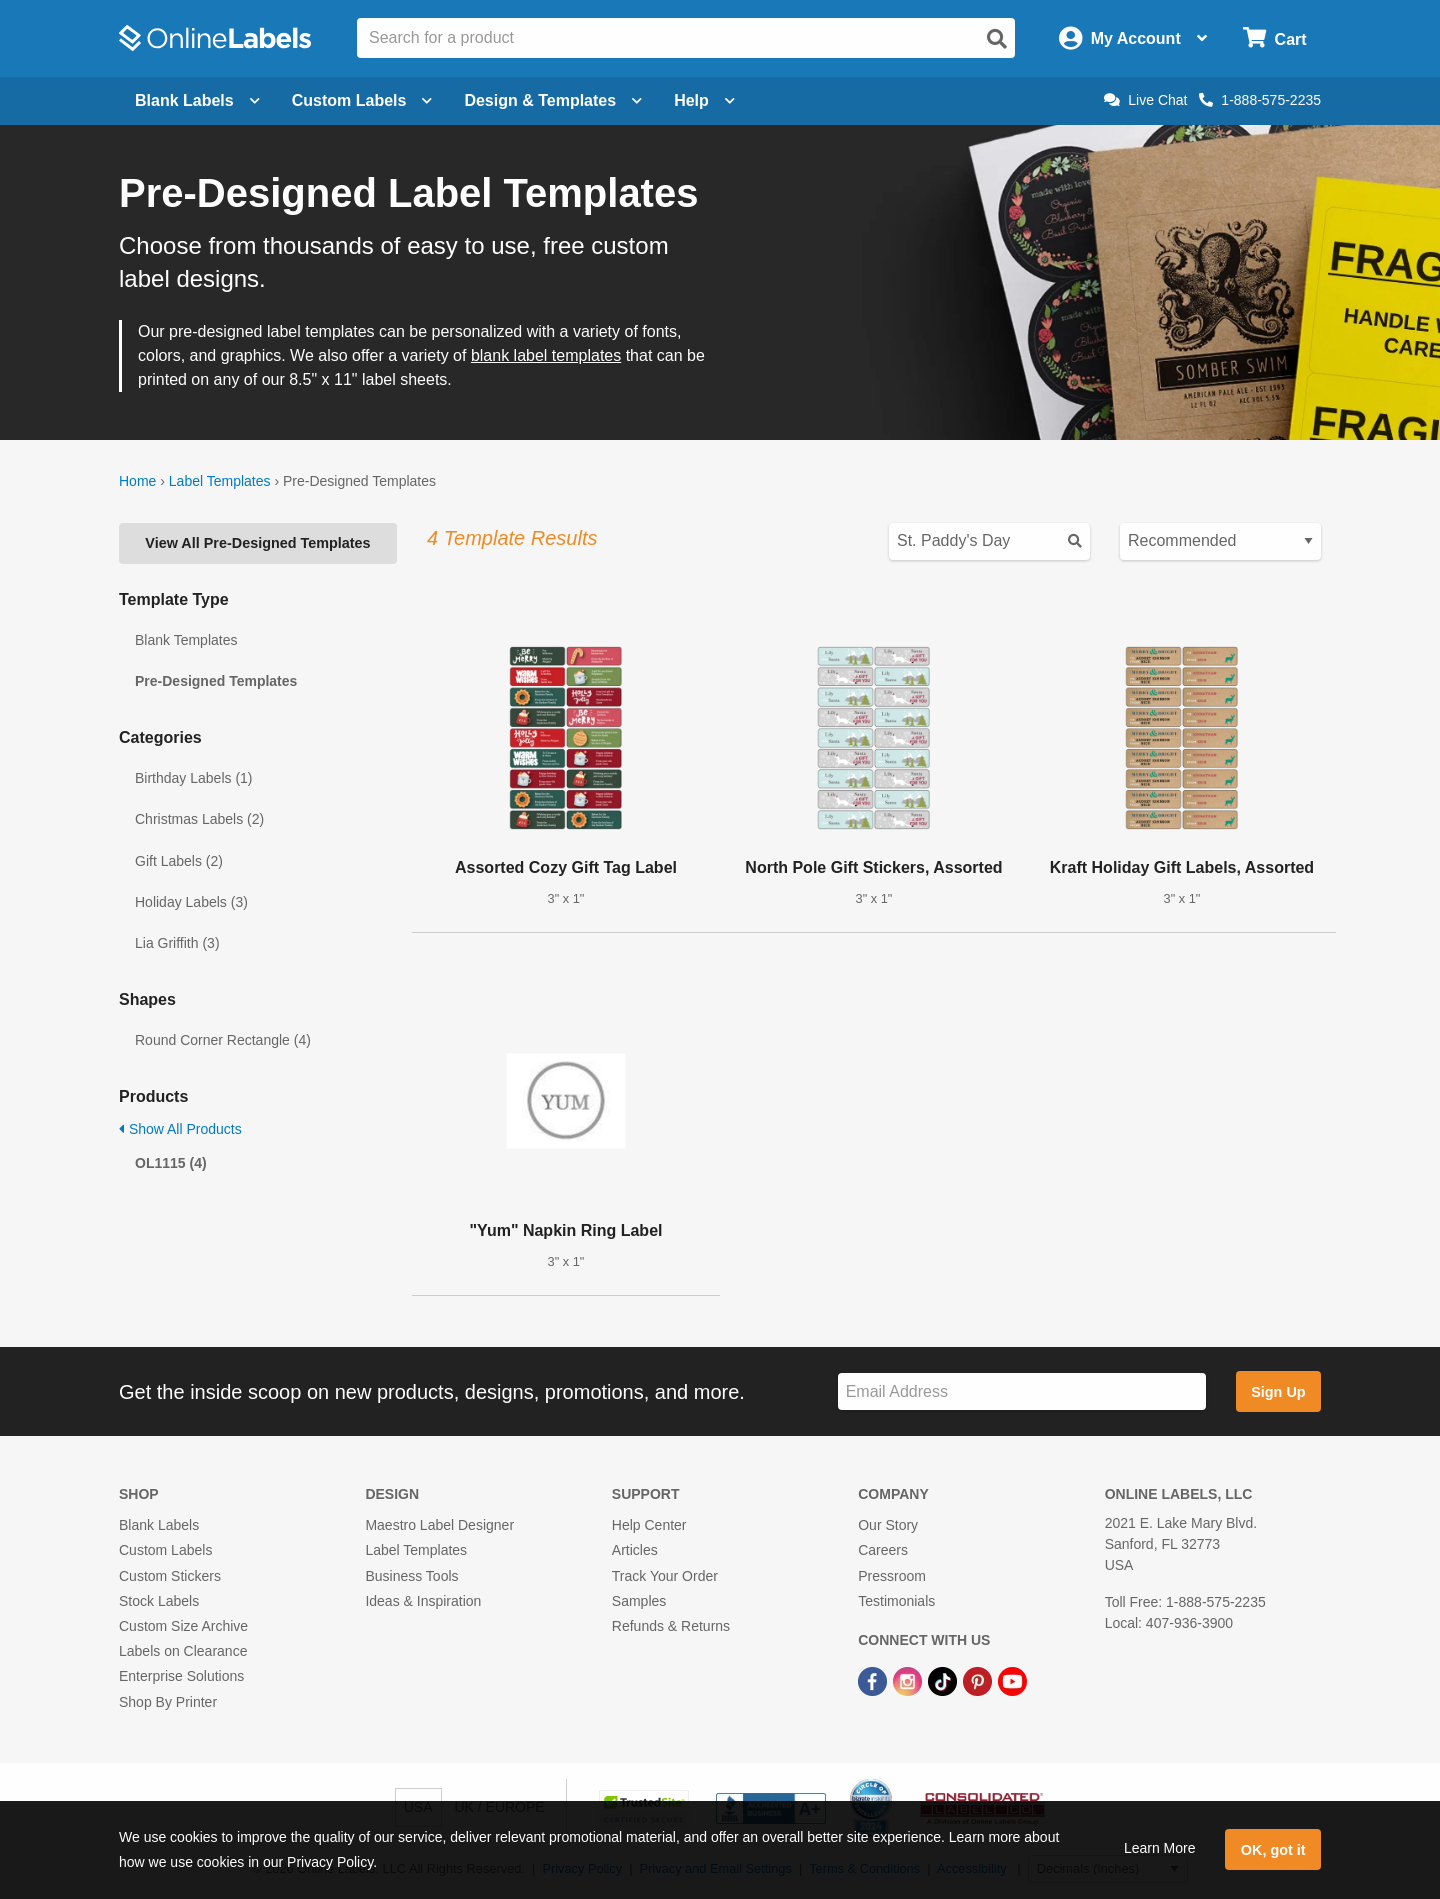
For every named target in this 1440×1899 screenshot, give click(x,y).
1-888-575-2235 (1260, 100)
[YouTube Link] (1012, 1680)
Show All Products (180, 1129)
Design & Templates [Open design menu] (553, 100)
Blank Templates (186, 640)
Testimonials (896, 1601)
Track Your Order (665, 1576)
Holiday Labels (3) (191, 902)
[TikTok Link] (944, 1680)
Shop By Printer (168, 1702)
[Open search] (997, 39)
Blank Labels (159, 1525)
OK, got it (1273, 1850)
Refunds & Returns (671, 1626)
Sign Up (1278, 1392)
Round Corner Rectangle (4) (223, 1040)
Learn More (1160, 1848)
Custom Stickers (170, 1576)
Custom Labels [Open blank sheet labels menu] (362, 100)
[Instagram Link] (909, 1680)
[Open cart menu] (1274, 38)
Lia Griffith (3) (177, 943)
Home (137, 481)
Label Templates (220, 481)
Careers (883, 1550)
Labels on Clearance (183, 1651)
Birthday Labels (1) (194, 778)
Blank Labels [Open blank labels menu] (197, 100)
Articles (635, 1550)
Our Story (888, 1525)
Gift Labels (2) (179, 861)
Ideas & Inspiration (423, 1601)
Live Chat (1145, 100)
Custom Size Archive (183, 1626)
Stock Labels (159, 1601)
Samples (639, 1601)
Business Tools (411, 1576)
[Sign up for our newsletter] (1022, 1391)
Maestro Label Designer (439, 1525)
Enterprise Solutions (181, 1676)
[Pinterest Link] (979, 1680)
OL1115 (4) (171, 1163)
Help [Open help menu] (704, 100)
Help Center (649, 1525)
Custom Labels (165, 1550)
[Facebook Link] (874, 1680)
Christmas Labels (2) (199, 819)
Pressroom (892, 1576)
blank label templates (546, 355)
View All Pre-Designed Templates (257, 543)
